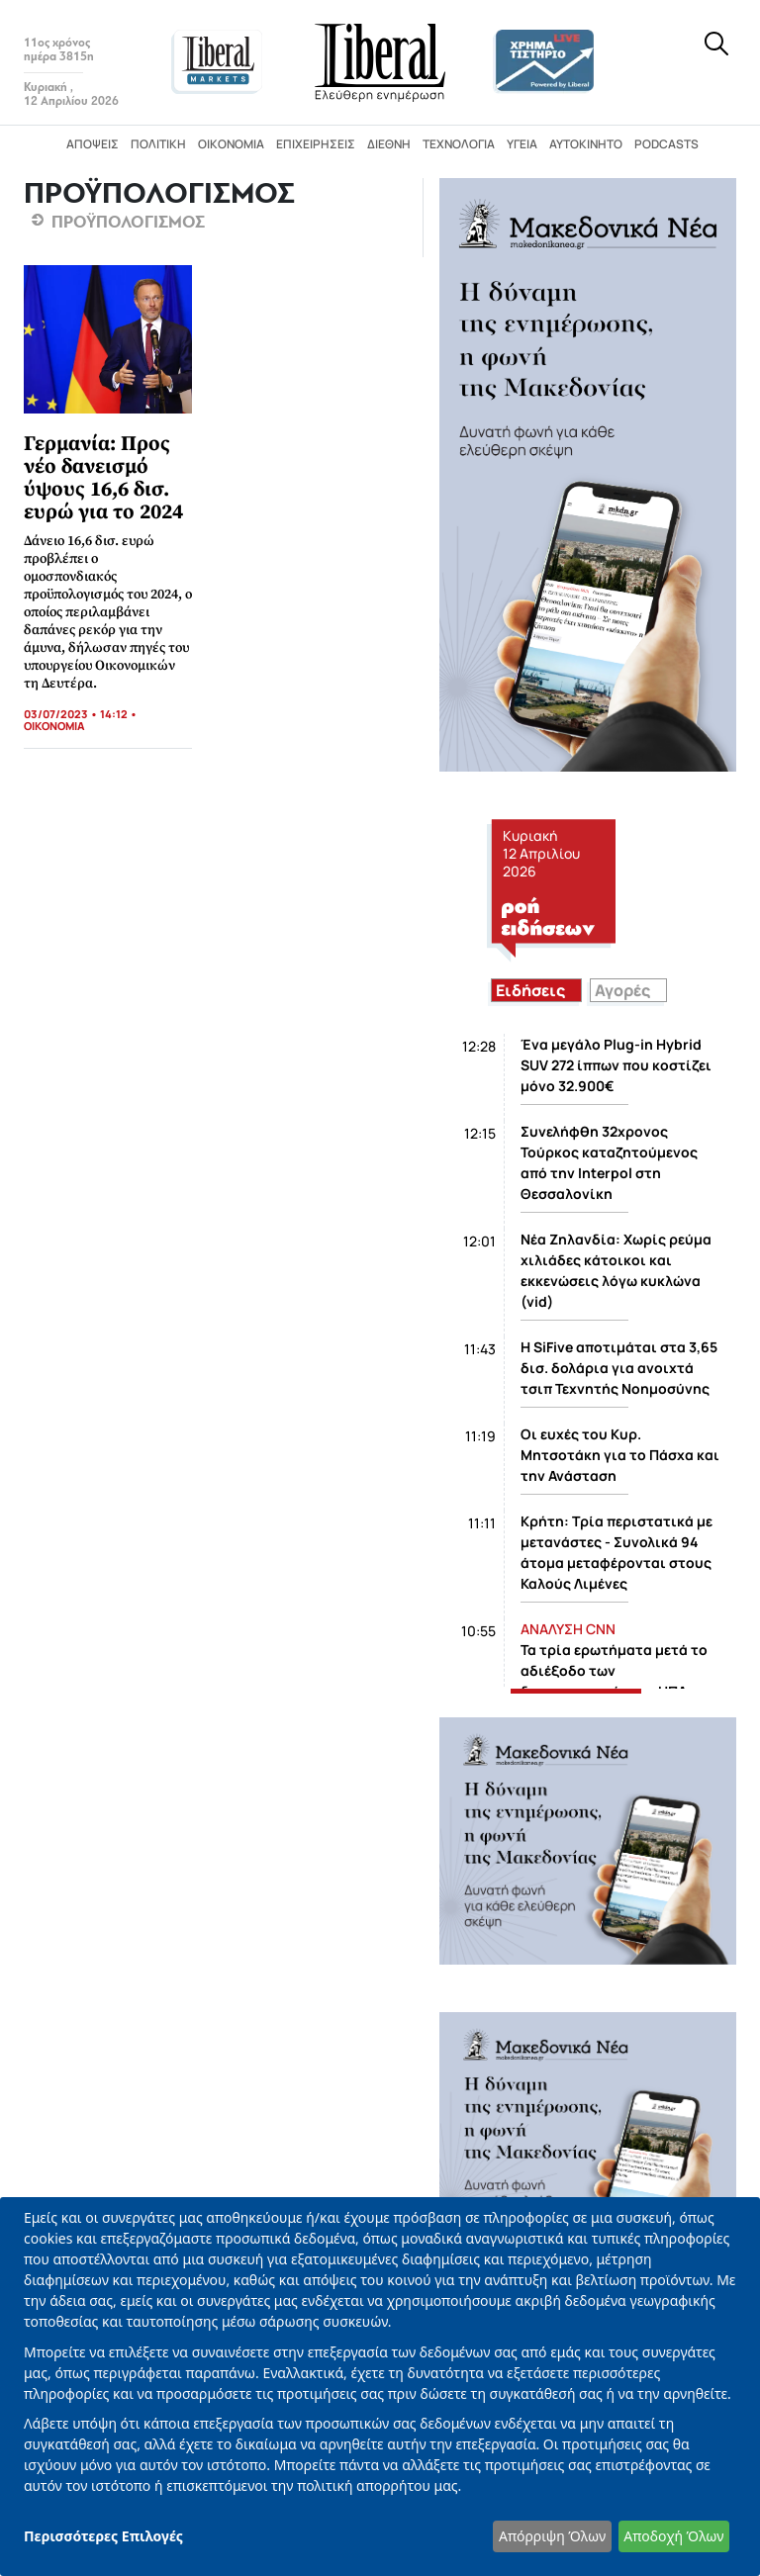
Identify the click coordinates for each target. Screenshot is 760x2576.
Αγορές (622, 990)
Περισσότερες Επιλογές (103, 2536)
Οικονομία (231, 144)
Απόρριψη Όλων (552, 2536)
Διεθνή (389, 144)
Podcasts (666, 144)
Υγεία (522, 144)
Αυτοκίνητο (585, 144)
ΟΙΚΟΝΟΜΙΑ (54, 725)
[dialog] (380, 2386)
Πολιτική (158, 144)
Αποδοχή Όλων (673, 2536)
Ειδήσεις (530, 990)
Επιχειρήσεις (315, 144)
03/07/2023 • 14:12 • (81, 713)
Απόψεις (92, 144)
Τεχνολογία (459, 144)
